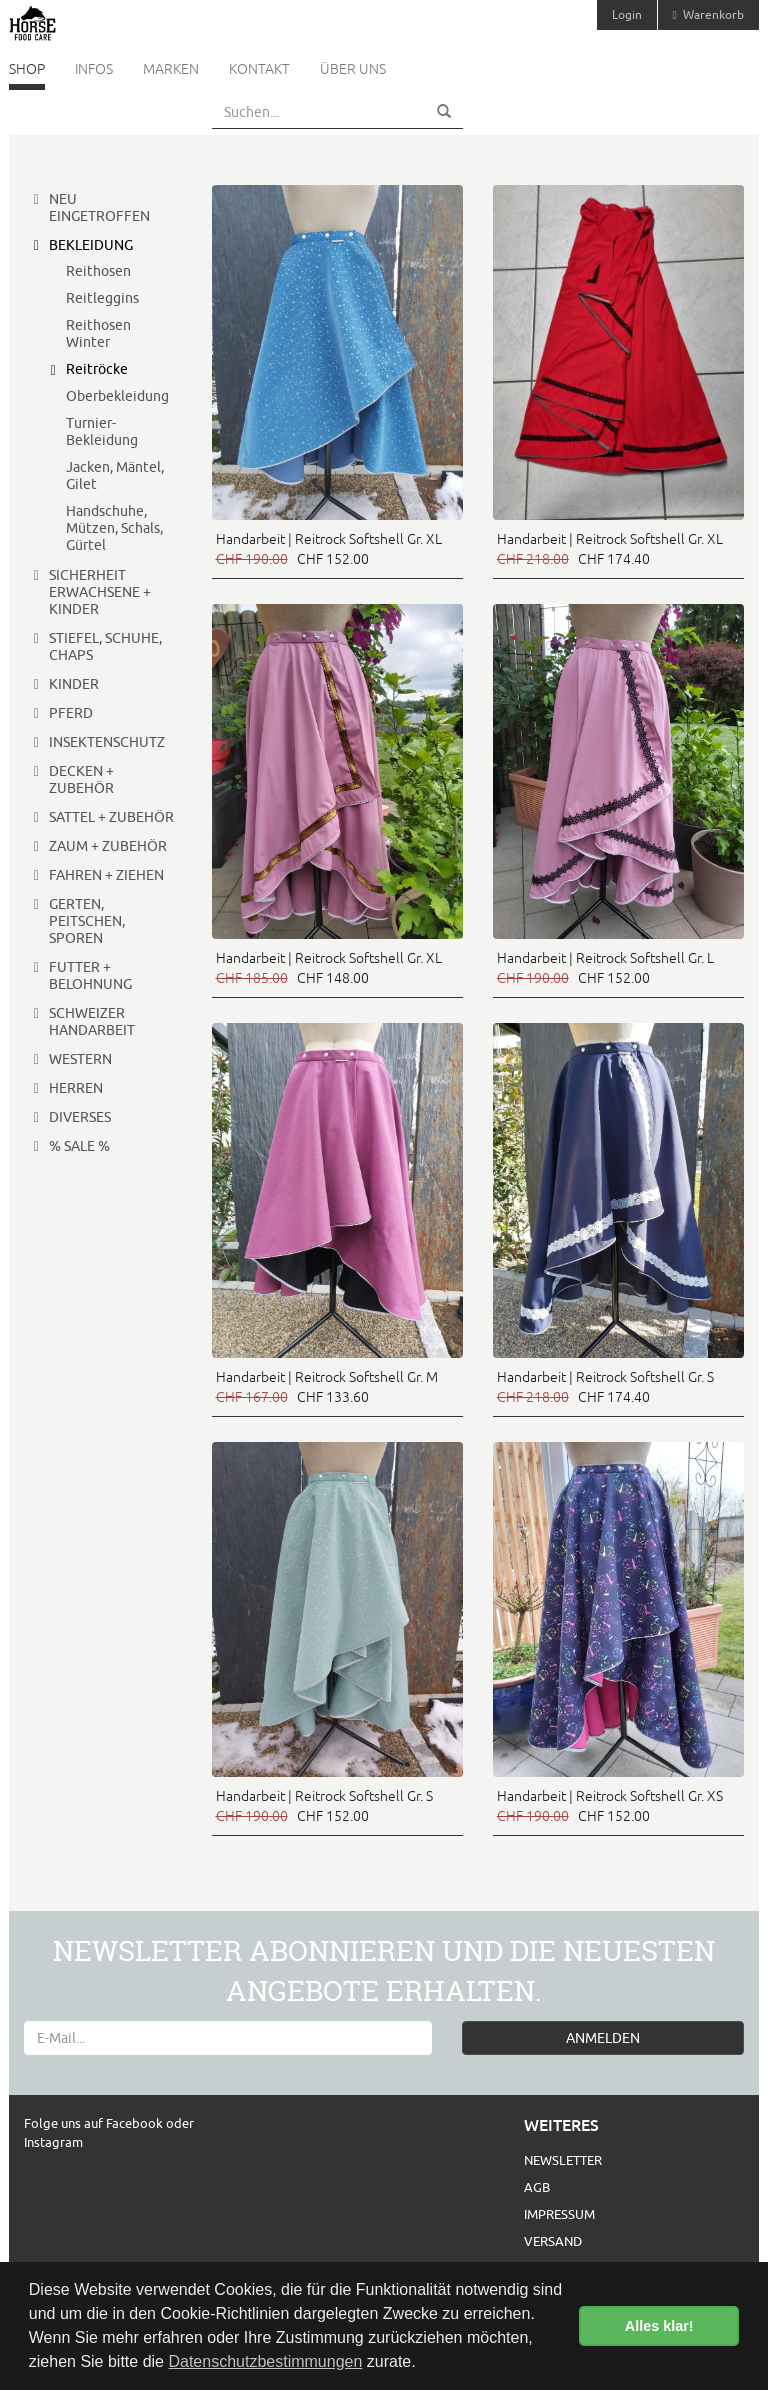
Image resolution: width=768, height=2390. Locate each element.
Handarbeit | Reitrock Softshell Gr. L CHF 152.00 (605, 968)
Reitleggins (102, 298)
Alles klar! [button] (659, 2326)
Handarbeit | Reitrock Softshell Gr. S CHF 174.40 (605, 1387)
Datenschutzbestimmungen (265, 2361)
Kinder (74, 684)
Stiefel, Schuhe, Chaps (105, 646)
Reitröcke (97, 369)
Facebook (136, 2123)
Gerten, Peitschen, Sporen (87, 921)
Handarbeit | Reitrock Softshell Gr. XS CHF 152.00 (610, 1806)
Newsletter (563, 2160)
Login (627, 14)
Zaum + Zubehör (108, 846)
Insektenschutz (107, 742)
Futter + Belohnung (90, 975)
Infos (94, 69)
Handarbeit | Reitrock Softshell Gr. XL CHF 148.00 (329, 968)
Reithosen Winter (98, 333)
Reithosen (98, 271)
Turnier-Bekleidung (102, 431)
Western (80, 1059)
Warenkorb (708, 14)
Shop (27, 69)
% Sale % (79, 1146)
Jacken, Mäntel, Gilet (115, 475)
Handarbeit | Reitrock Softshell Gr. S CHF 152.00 (324, 1806)
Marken (171, 69)
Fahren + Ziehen (106, 875)
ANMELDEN (603, 2038)
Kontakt (259, 69)
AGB (537, 2187)
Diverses (80, 1117)
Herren (76, 1088)
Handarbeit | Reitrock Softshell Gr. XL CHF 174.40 (610, 549)
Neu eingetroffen (99, 207)
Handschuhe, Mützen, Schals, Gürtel (114, 528)
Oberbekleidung (117, 396)
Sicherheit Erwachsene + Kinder (100, 592)
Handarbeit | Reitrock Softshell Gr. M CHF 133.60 (327, 1387)
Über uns (353, 69)
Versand (553, 2241)
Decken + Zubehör (81, 779)
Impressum (559, 2214)
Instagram (53, 2142)
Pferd (71, 713)
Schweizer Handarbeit (92, 1021)
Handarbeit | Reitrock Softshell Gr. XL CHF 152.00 (329, 549)
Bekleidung (91, 245)
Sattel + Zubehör (111, 817)
